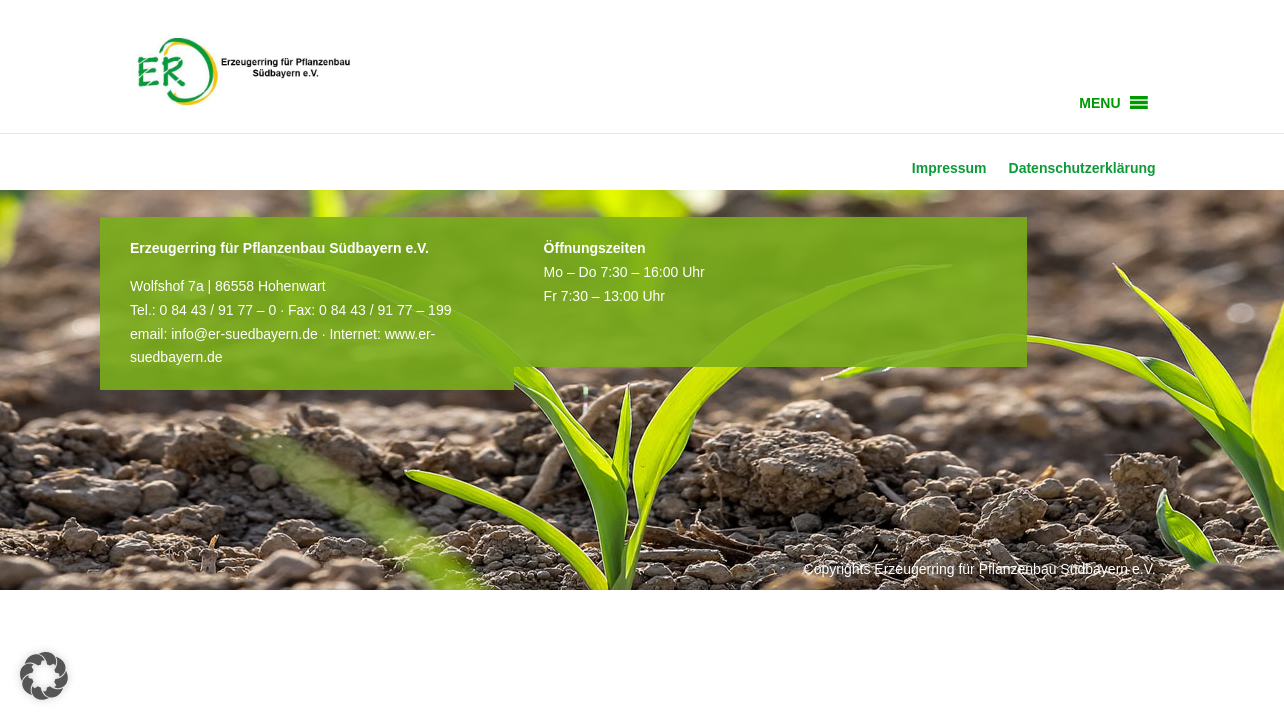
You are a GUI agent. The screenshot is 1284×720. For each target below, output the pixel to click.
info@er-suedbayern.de (244, 334)
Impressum (949, 168)
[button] (1099, 103)
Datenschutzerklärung (1082, 168)
